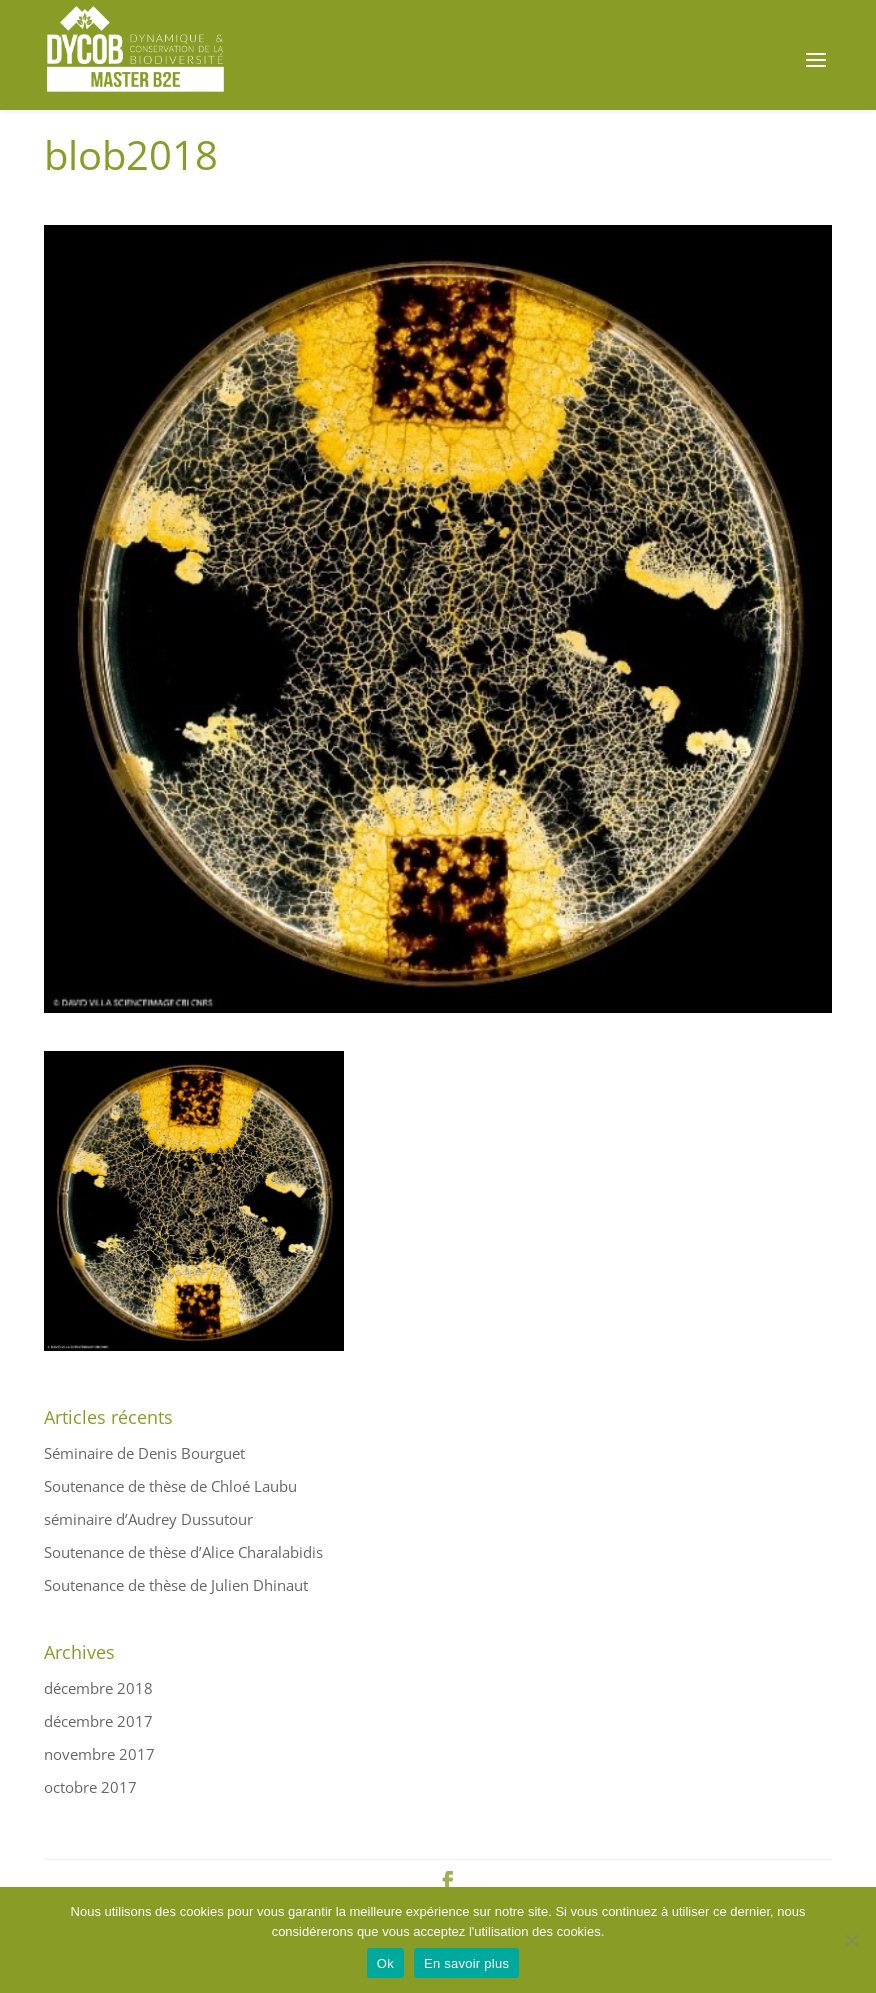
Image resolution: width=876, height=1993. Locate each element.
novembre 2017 (99, 1754)
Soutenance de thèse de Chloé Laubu (170, 1486)
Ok (385, 1963)
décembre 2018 (98, 1688)
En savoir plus (466, 1963)
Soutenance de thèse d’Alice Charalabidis (183, 1552)
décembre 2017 (98, 1721)
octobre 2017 (90, 1787)
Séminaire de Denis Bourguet (144, 1453)
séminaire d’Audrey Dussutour (148, 1519)
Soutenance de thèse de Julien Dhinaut (176, 1585)
